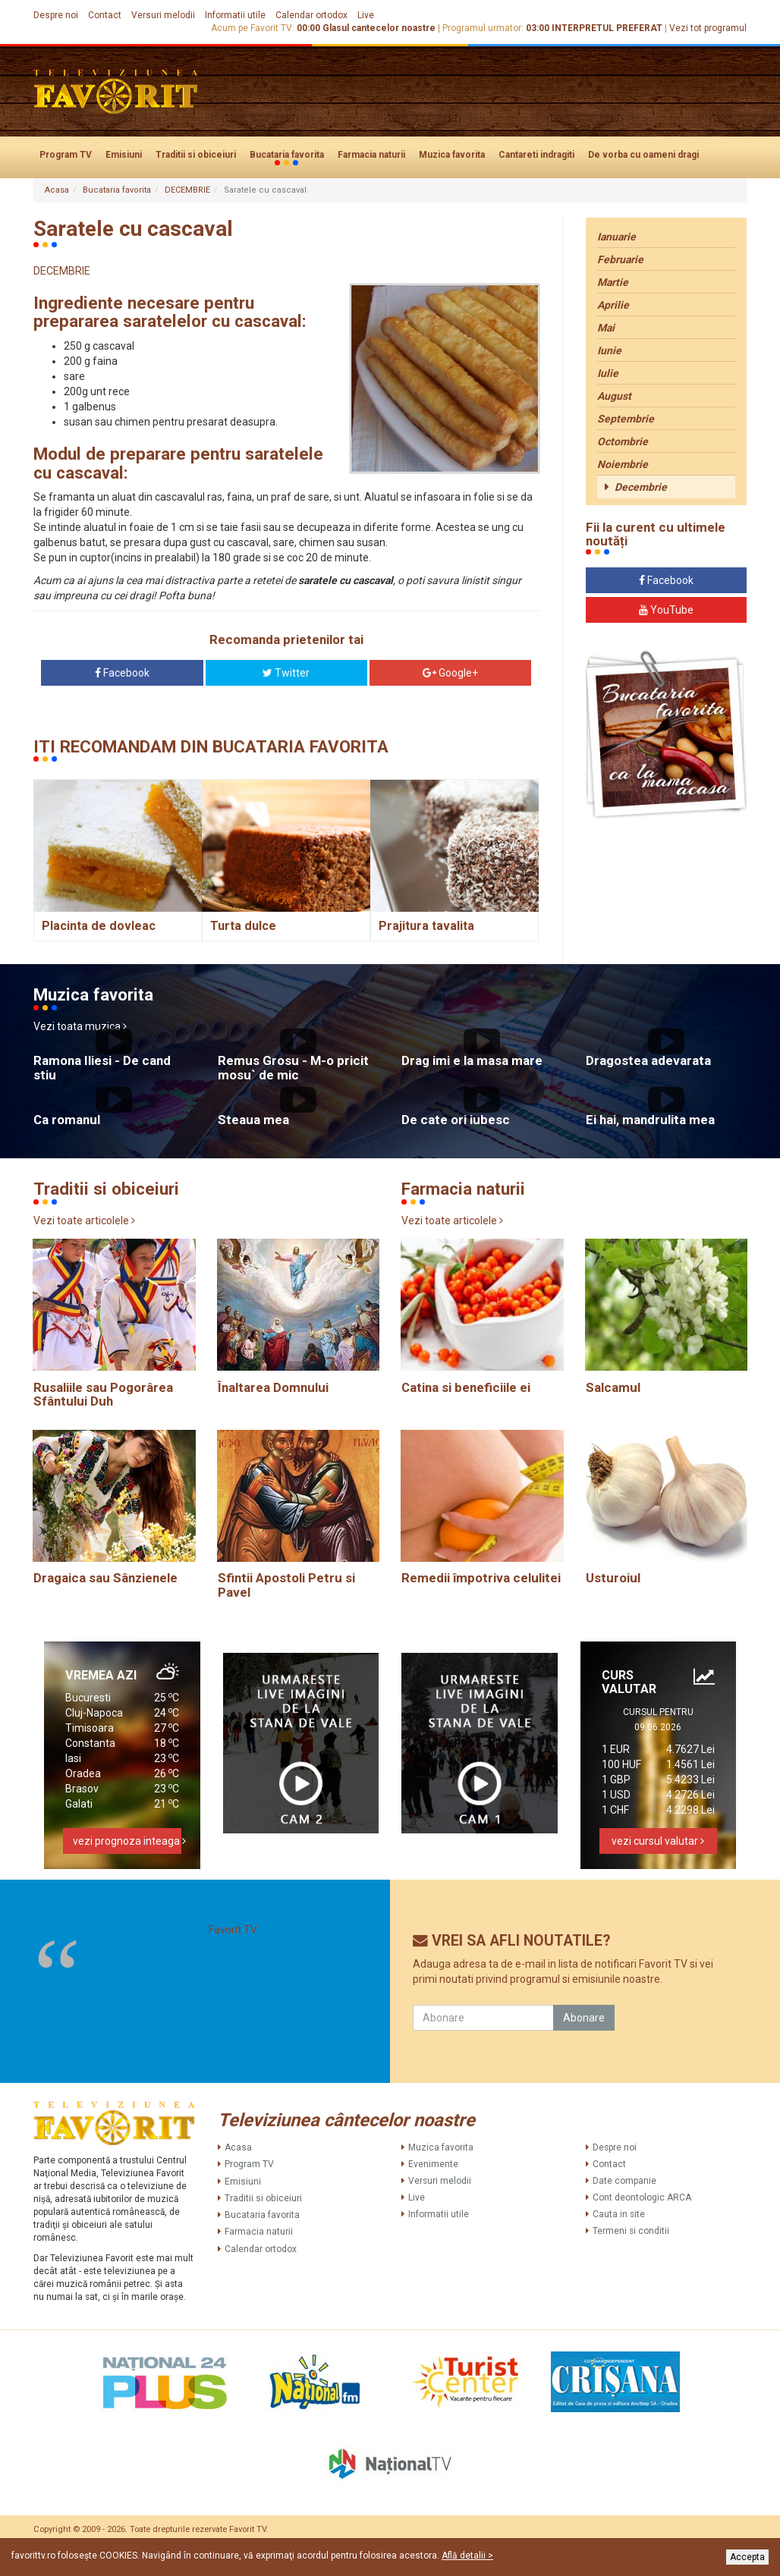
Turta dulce (243, 926)
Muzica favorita (452, 154)
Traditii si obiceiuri (196, 154)
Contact (104, 15)
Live (365, 15)
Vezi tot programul (708, 28)
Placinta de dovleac (99, 926)
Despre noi (55, 15)
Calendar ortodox (311, 15)
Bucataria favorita (287, 155)
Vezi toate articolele (84, 1220)
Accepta (747, 2557)
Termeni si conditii (631, 2231)
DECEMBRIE (187, 190)
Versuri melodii (163, 15)
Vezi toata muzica (80, 1026)
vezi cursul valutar (658, 1841)
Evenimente (433, 2164)
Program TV (65, 154)
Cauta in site (619, 2214)
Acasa (57, 190)
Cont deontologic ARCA (642, 2197)
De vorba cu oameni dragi (643, 154)
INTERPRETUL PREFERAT (607, 28)
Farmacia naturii (371, 154)
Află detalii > (467, 2555)
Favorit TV (233, 1930)
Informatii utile (235, 15)
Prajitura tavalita (426, 926)
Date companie (624, 2180)
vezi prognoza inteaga (127, 1841)
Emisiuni (123, 154)
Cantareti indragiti (536, 154)
